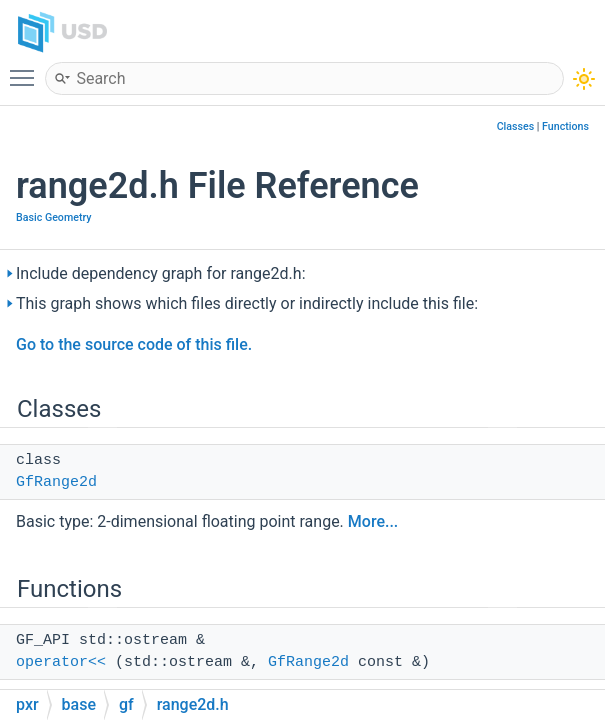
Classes (516, 126)
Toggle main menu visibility (27, 69)
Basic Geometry (54, 217)
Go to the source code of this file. (134, 344)
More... (373, 521)
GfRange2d (56, 482)
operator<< (61, 662)
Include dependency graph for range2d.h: (161, 273)
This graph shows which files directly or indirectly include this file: (247, 303)
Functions (565, 126)
